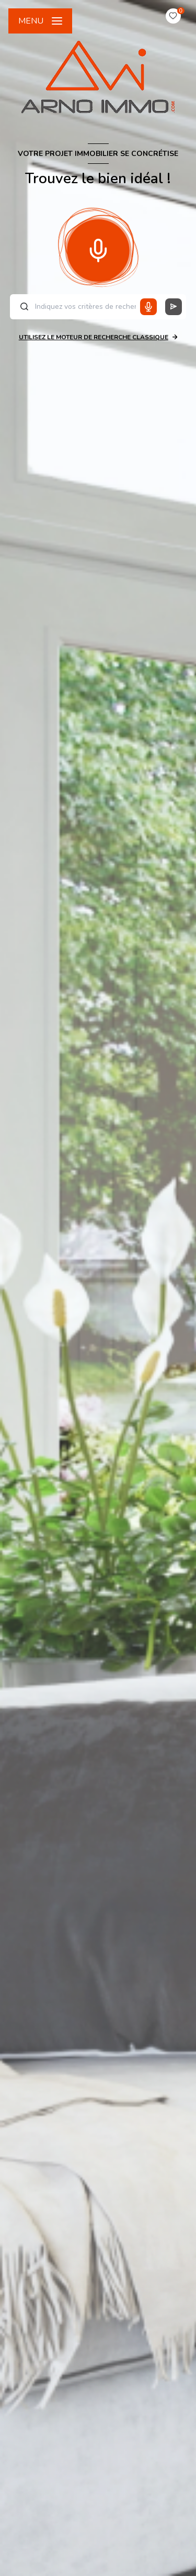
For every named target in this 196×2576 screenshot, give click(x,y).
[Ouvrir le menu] (40, 21)
